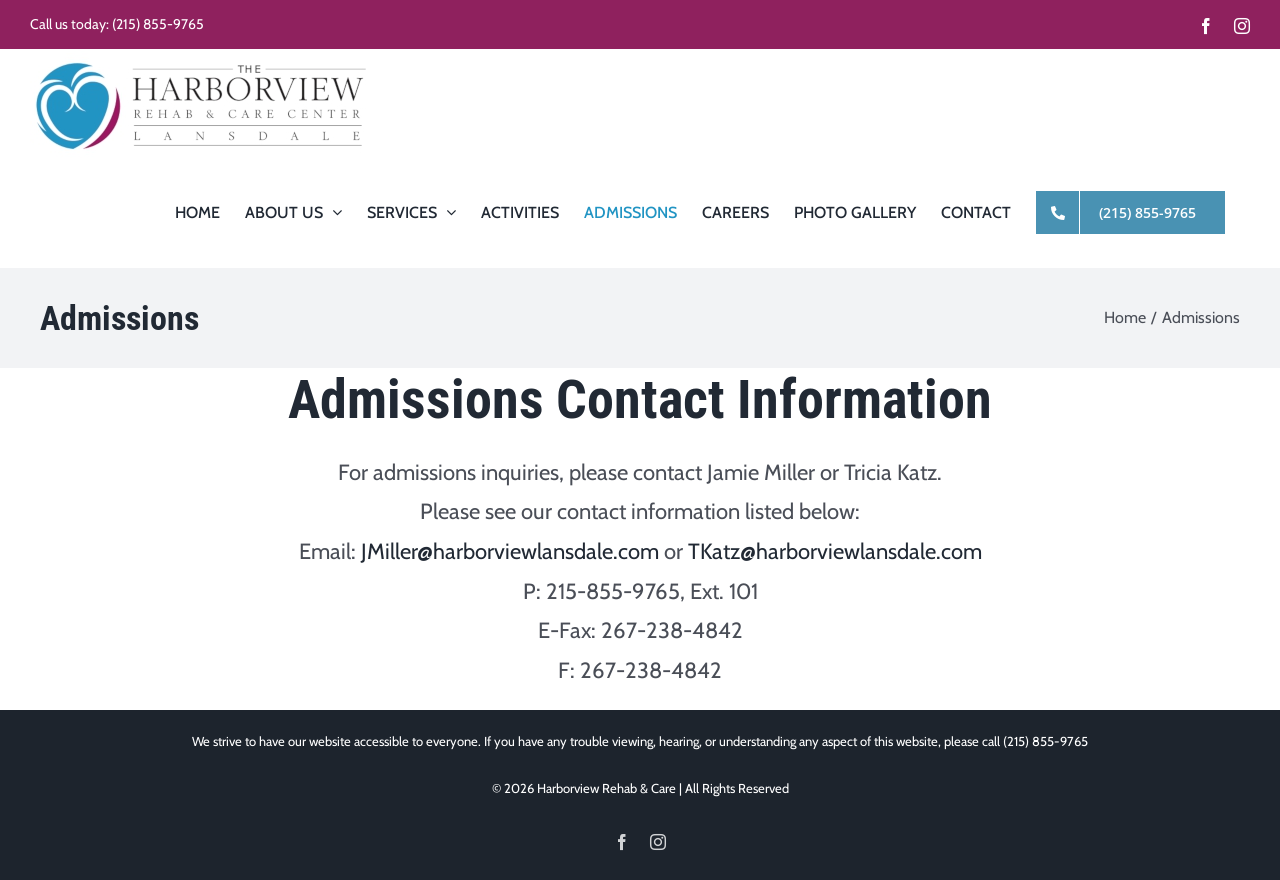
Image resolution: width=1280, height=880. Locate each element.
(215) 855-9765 (158, 24)
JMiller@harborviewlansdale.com (510, 551)
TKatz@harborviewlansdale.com (835, 551)
